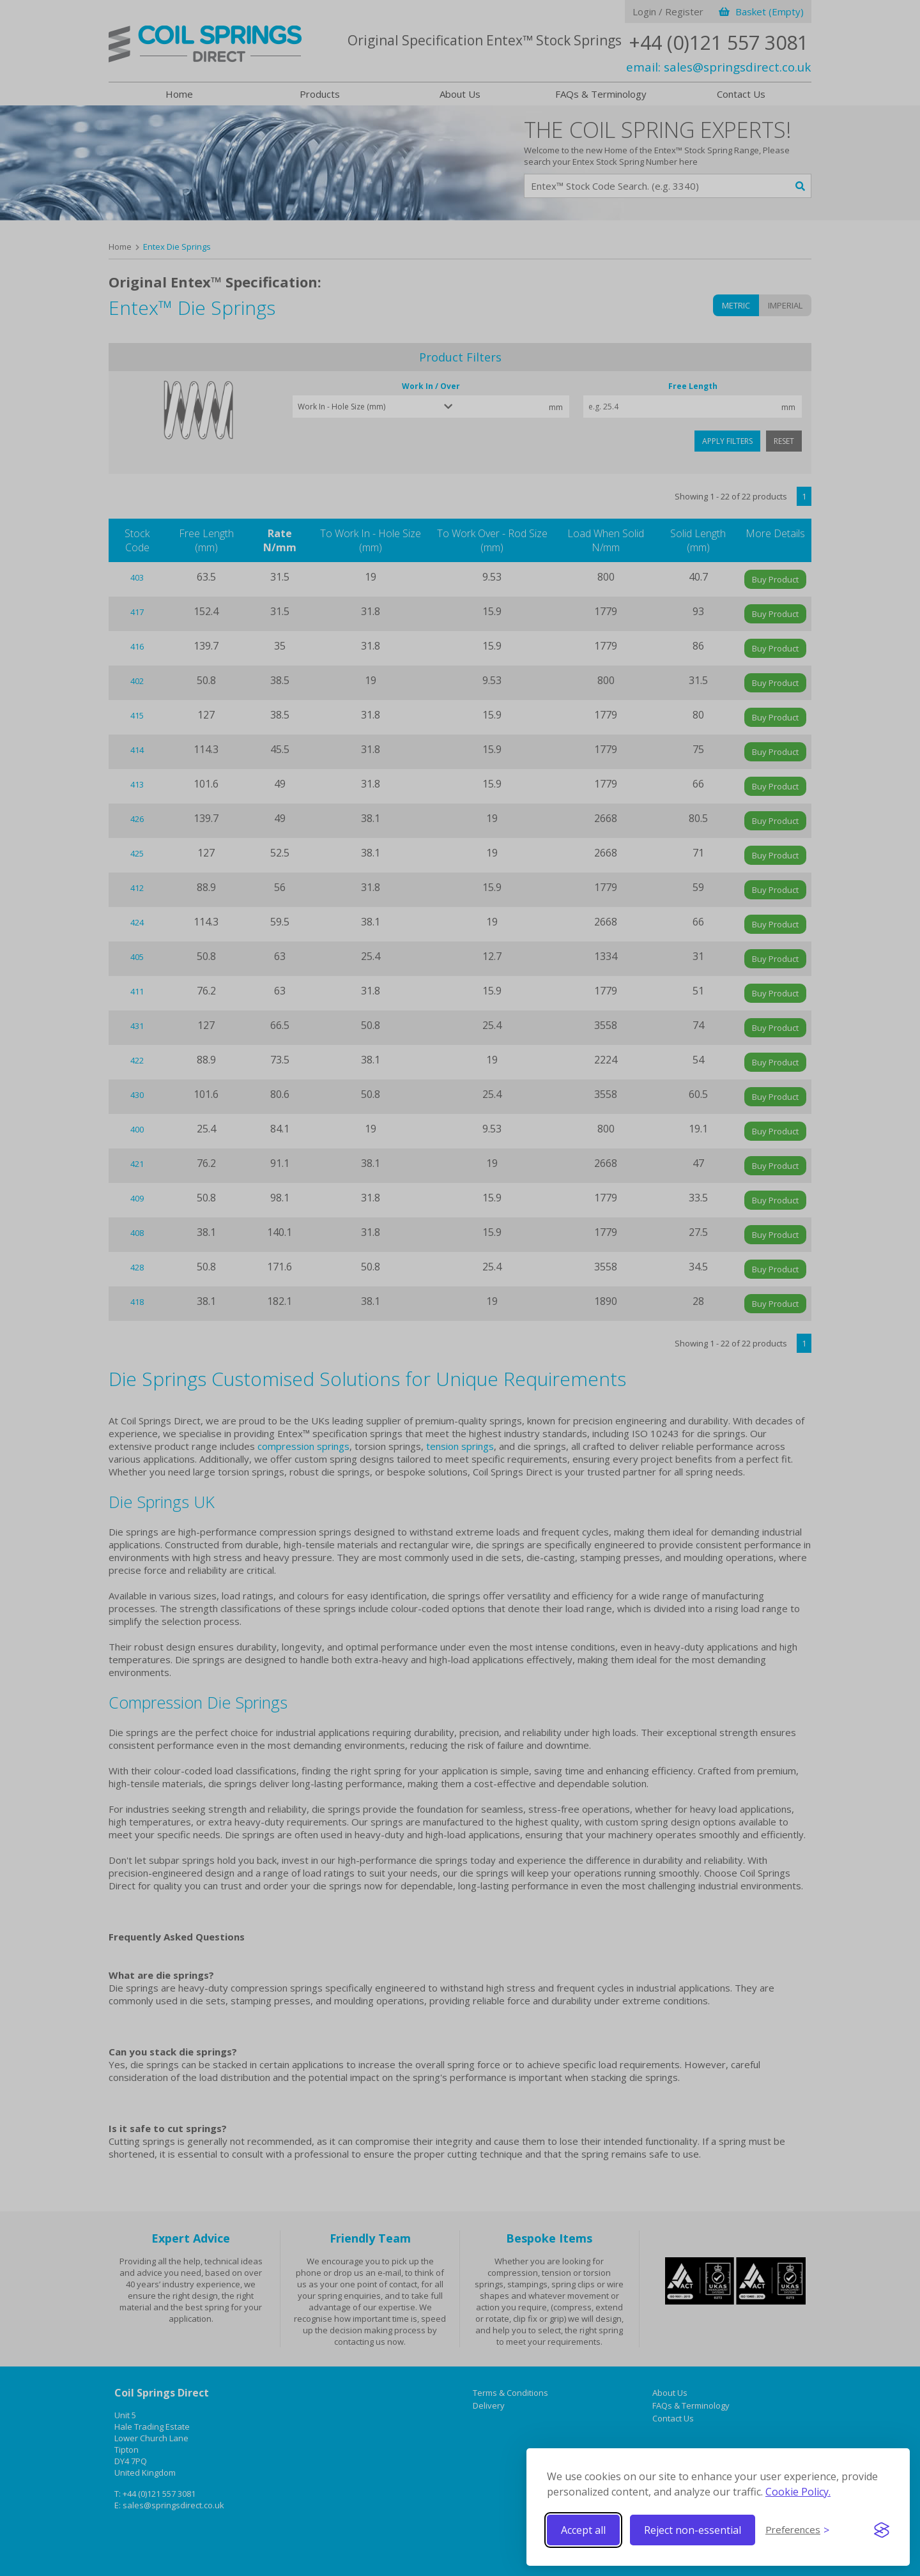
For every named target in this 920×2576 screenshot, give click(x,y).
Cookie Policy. (798, 2492)
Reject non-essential (692, 2530)
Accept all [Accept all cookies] (583, 2530)
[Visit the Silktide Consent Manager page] (881, 2530)
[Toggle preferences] (797, 2530)
